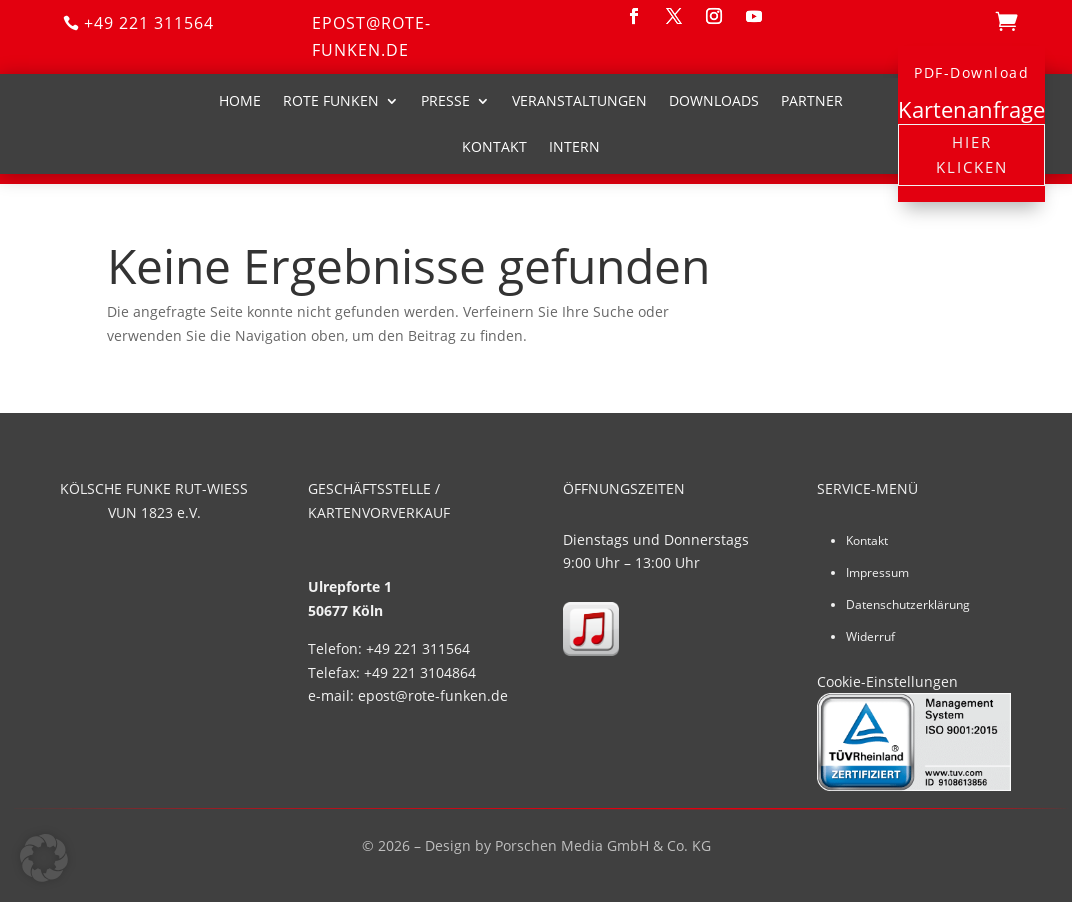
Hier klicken (972, 155)
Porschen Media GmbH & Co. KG (603, 845)
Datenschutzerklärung (908, 604)
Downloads (714, 100)
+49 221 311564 (149, 23)
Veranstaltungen (579, 100)
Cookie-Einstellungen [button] (887, 681)
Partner (812, 100)
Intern (574, 146)
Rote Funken (331, 100)
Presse (445, 100)
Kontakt (494, 146)
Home (240, 100)
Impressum (877, 572)
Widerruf (870, 636)
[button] (44, 858)
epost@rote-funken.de (371, 36)
